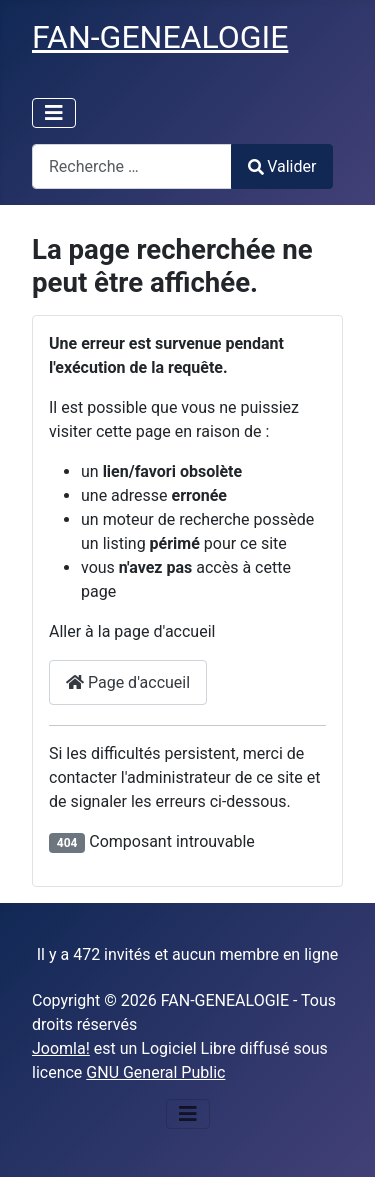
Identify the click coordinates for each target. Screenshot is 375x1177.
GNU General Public (155, 1072)
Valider (282, 166)
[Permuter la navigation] (54, 113)
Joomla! (61, 1048)
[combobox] (132, 166)
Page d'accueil (128, 682)
